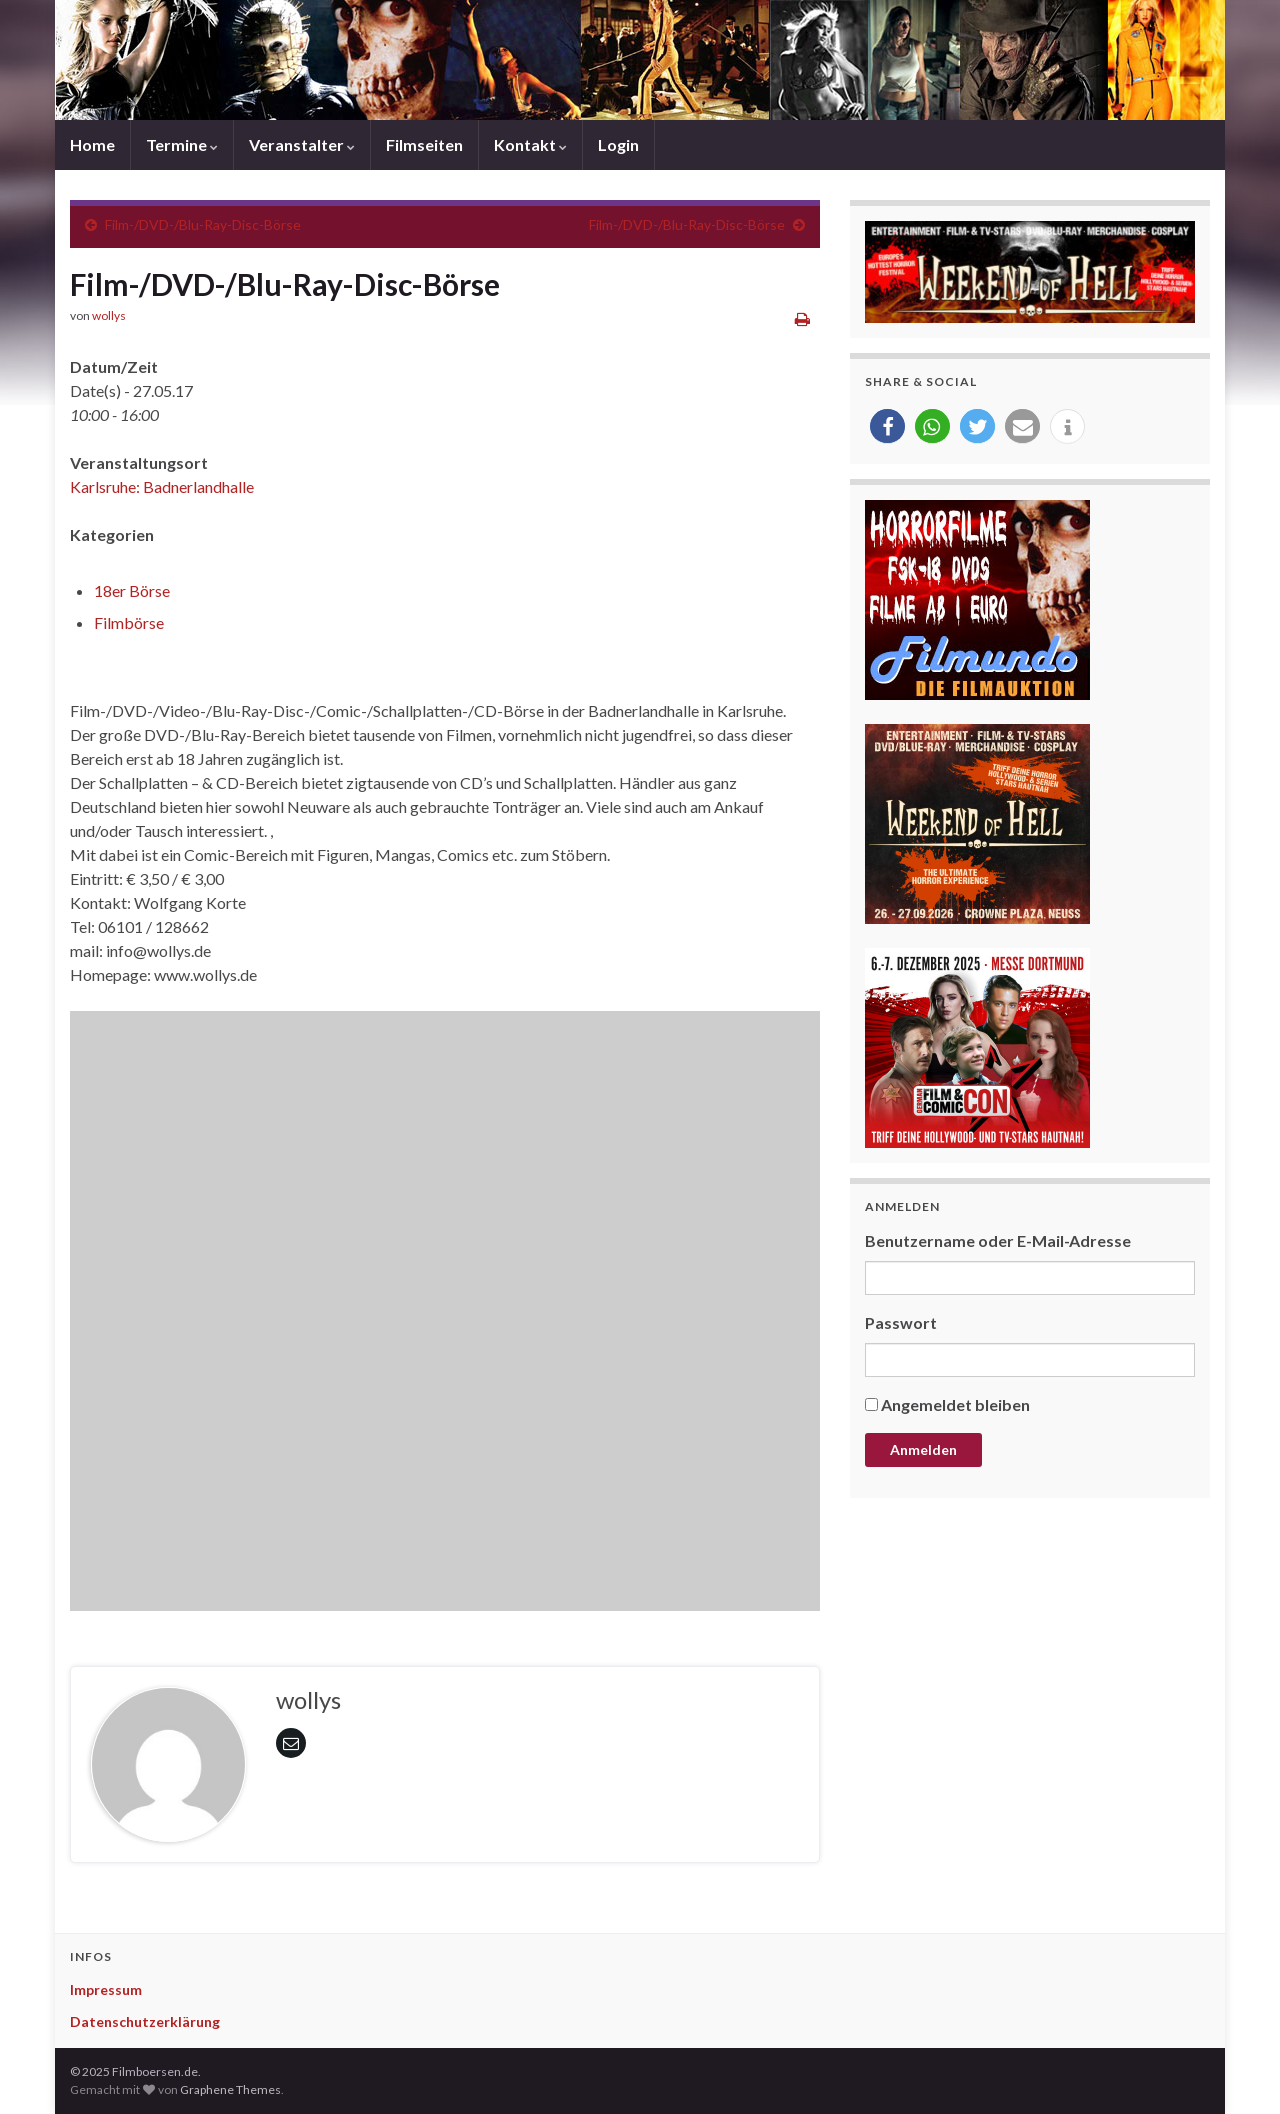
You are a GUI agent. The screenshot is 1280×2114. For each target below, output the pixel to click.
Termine (182, 144)
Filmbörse (129, 622)
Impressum (106, 1989)
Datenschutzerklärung (145, 2021)
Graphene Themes (230, 2089)
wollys (109, 315)
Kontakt (530, 144)
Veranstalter (302, 144)
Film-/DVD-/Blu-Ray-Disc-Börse (203, 224)
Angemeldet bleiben (955, 1404)
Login (618, 144)
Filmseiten (424, 144)
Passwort (901, 1322)
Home (92, 144)
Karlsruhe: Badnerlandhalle (162, 486)
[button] (887, 426)
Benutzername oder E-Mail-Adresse (998, 1240)
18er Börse (132, 590)
